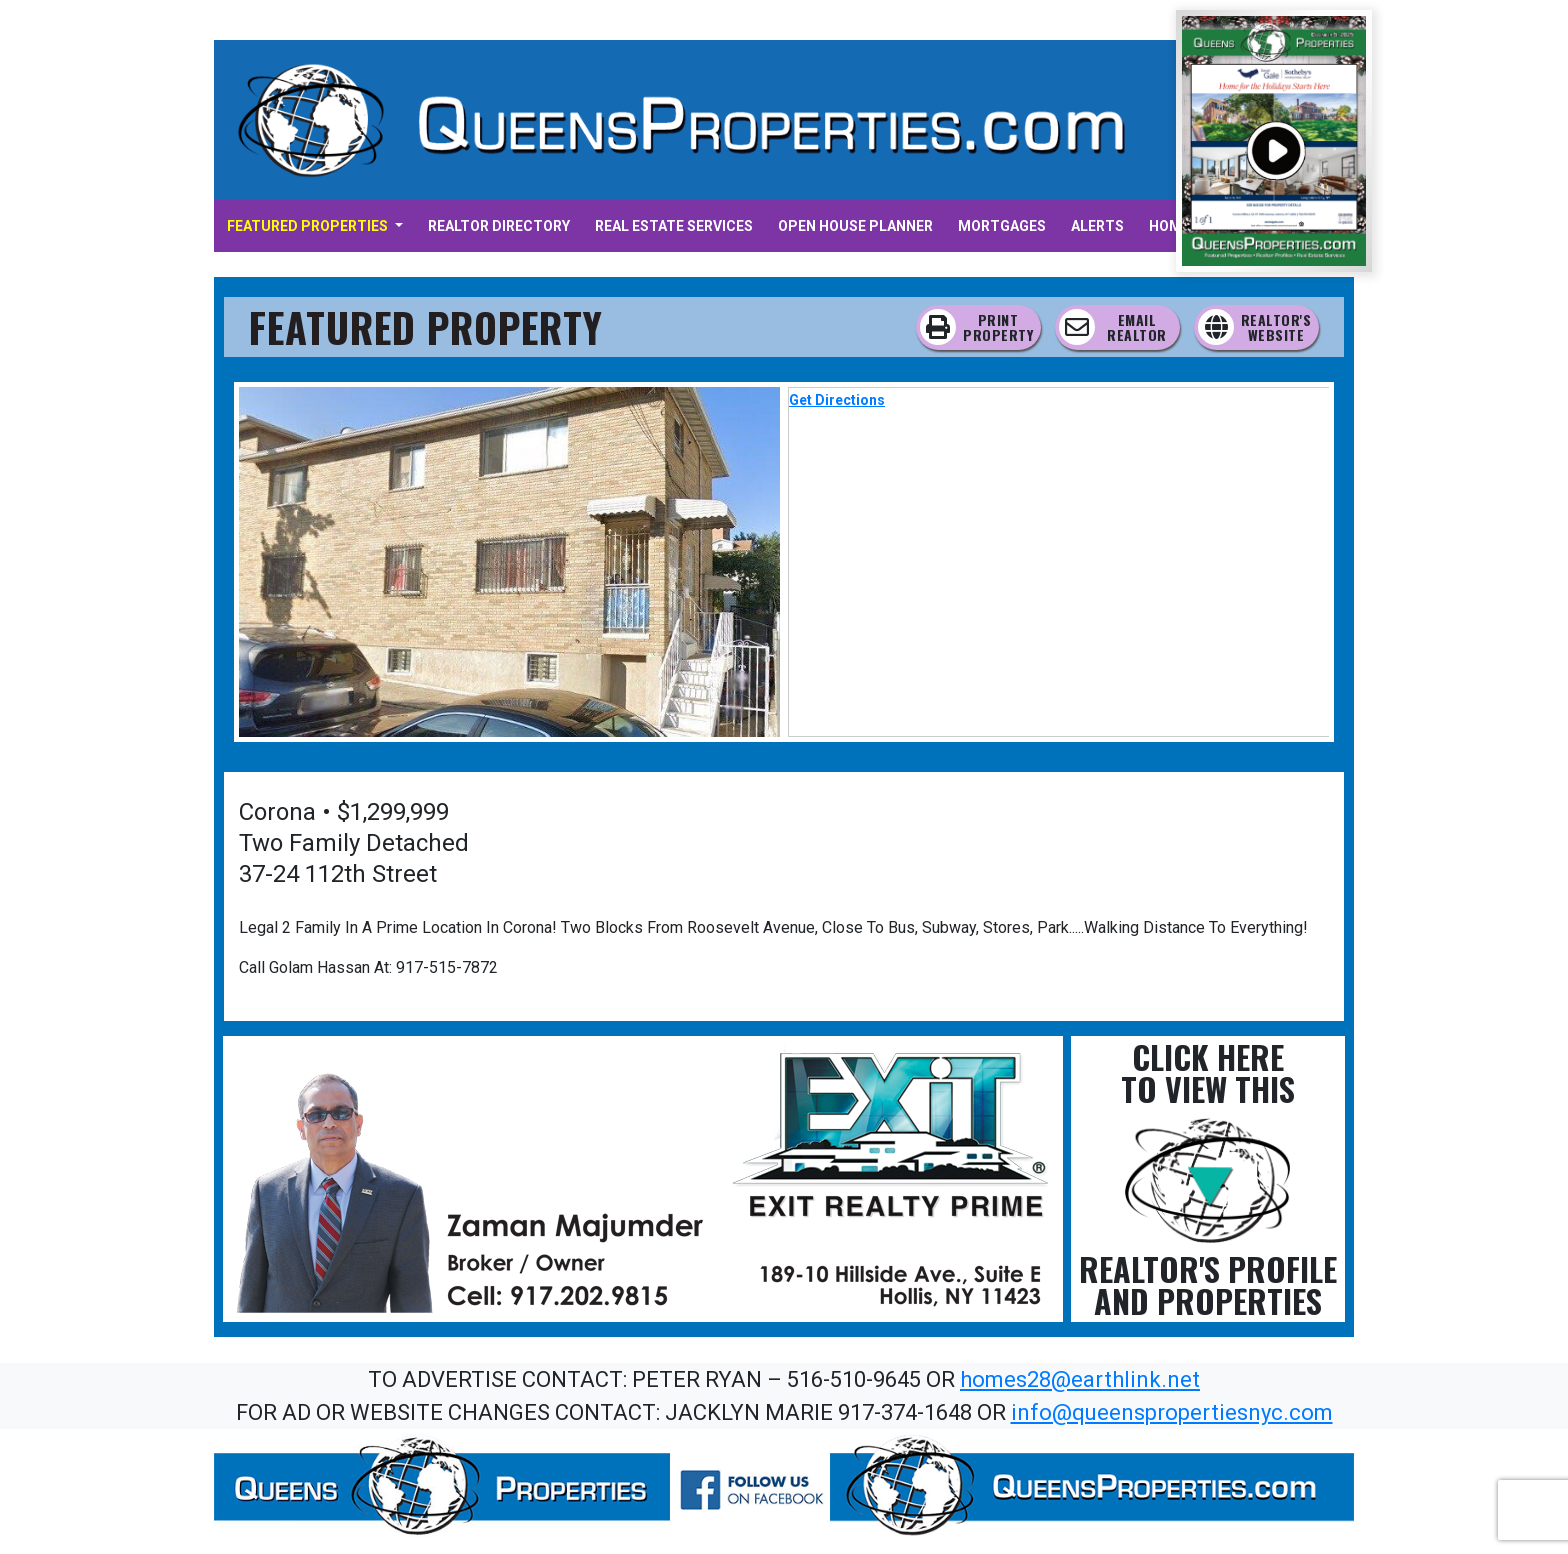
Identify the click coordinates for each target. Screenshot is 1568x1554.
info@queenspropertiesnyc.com (1172, 1412)
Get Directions (837, 400)
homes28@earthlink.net (1080, 1379)
